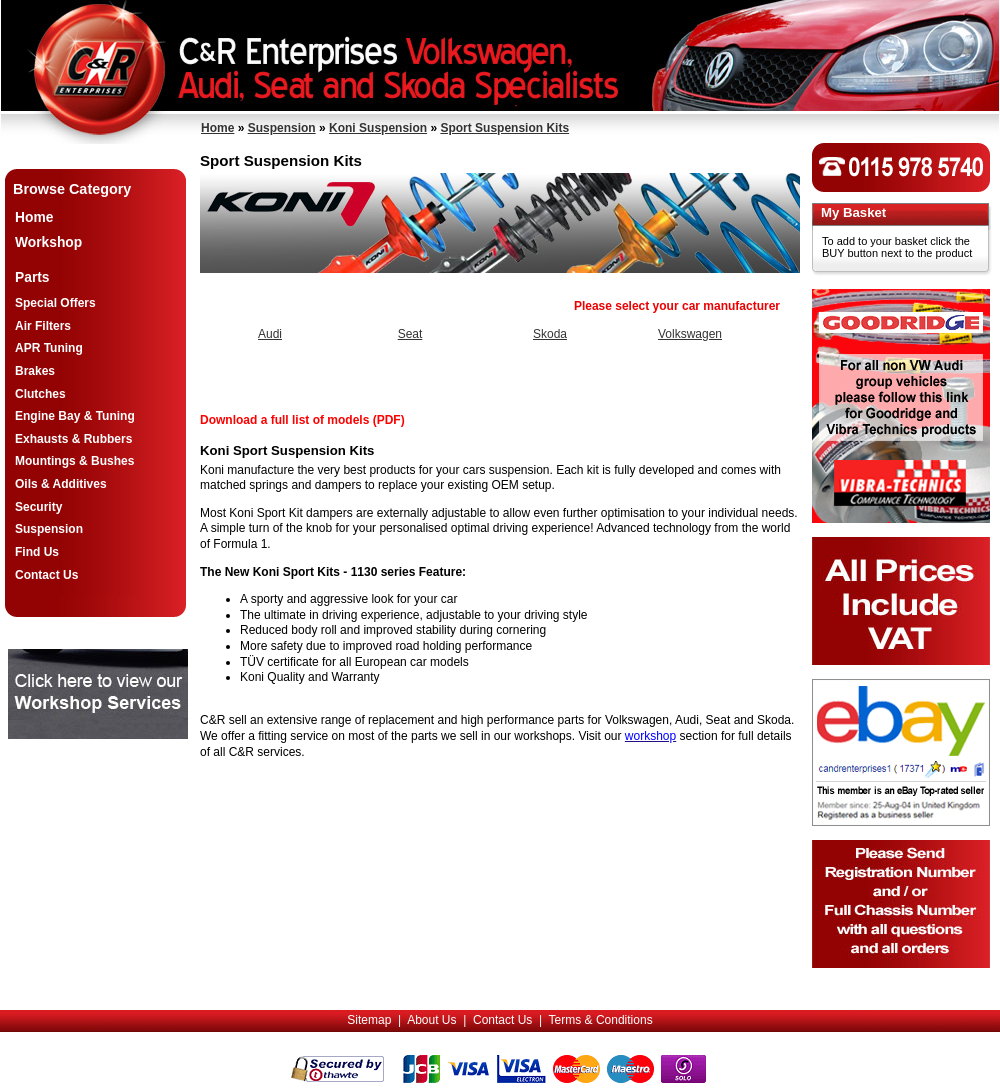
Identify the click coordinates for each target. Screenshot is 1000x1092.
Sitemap (369, 1020)
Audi (270, 334)
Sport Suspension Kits (504, 128)
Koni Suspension (378, 128)
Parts (32, 277)
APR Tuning (49, 348)
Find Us (37, 552)
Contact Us (46, 575)
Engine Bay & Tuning (75, 416)
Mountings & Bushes (74, 461)
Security (38, 507)
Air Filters (43, 326)
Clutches (40, 394)
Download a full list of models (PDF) (302, 420)
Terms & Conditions (601, 1020)
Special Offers (55, 303)
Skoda (550, 334)
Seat (410, 334)
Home (217, 128)
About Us (431, 1020)
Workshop (48, 242)
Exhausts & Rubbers (73, 439)
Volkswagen (690, 334)
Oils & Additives (61, 484)
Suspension (282, 128)
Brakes (35, 371)
